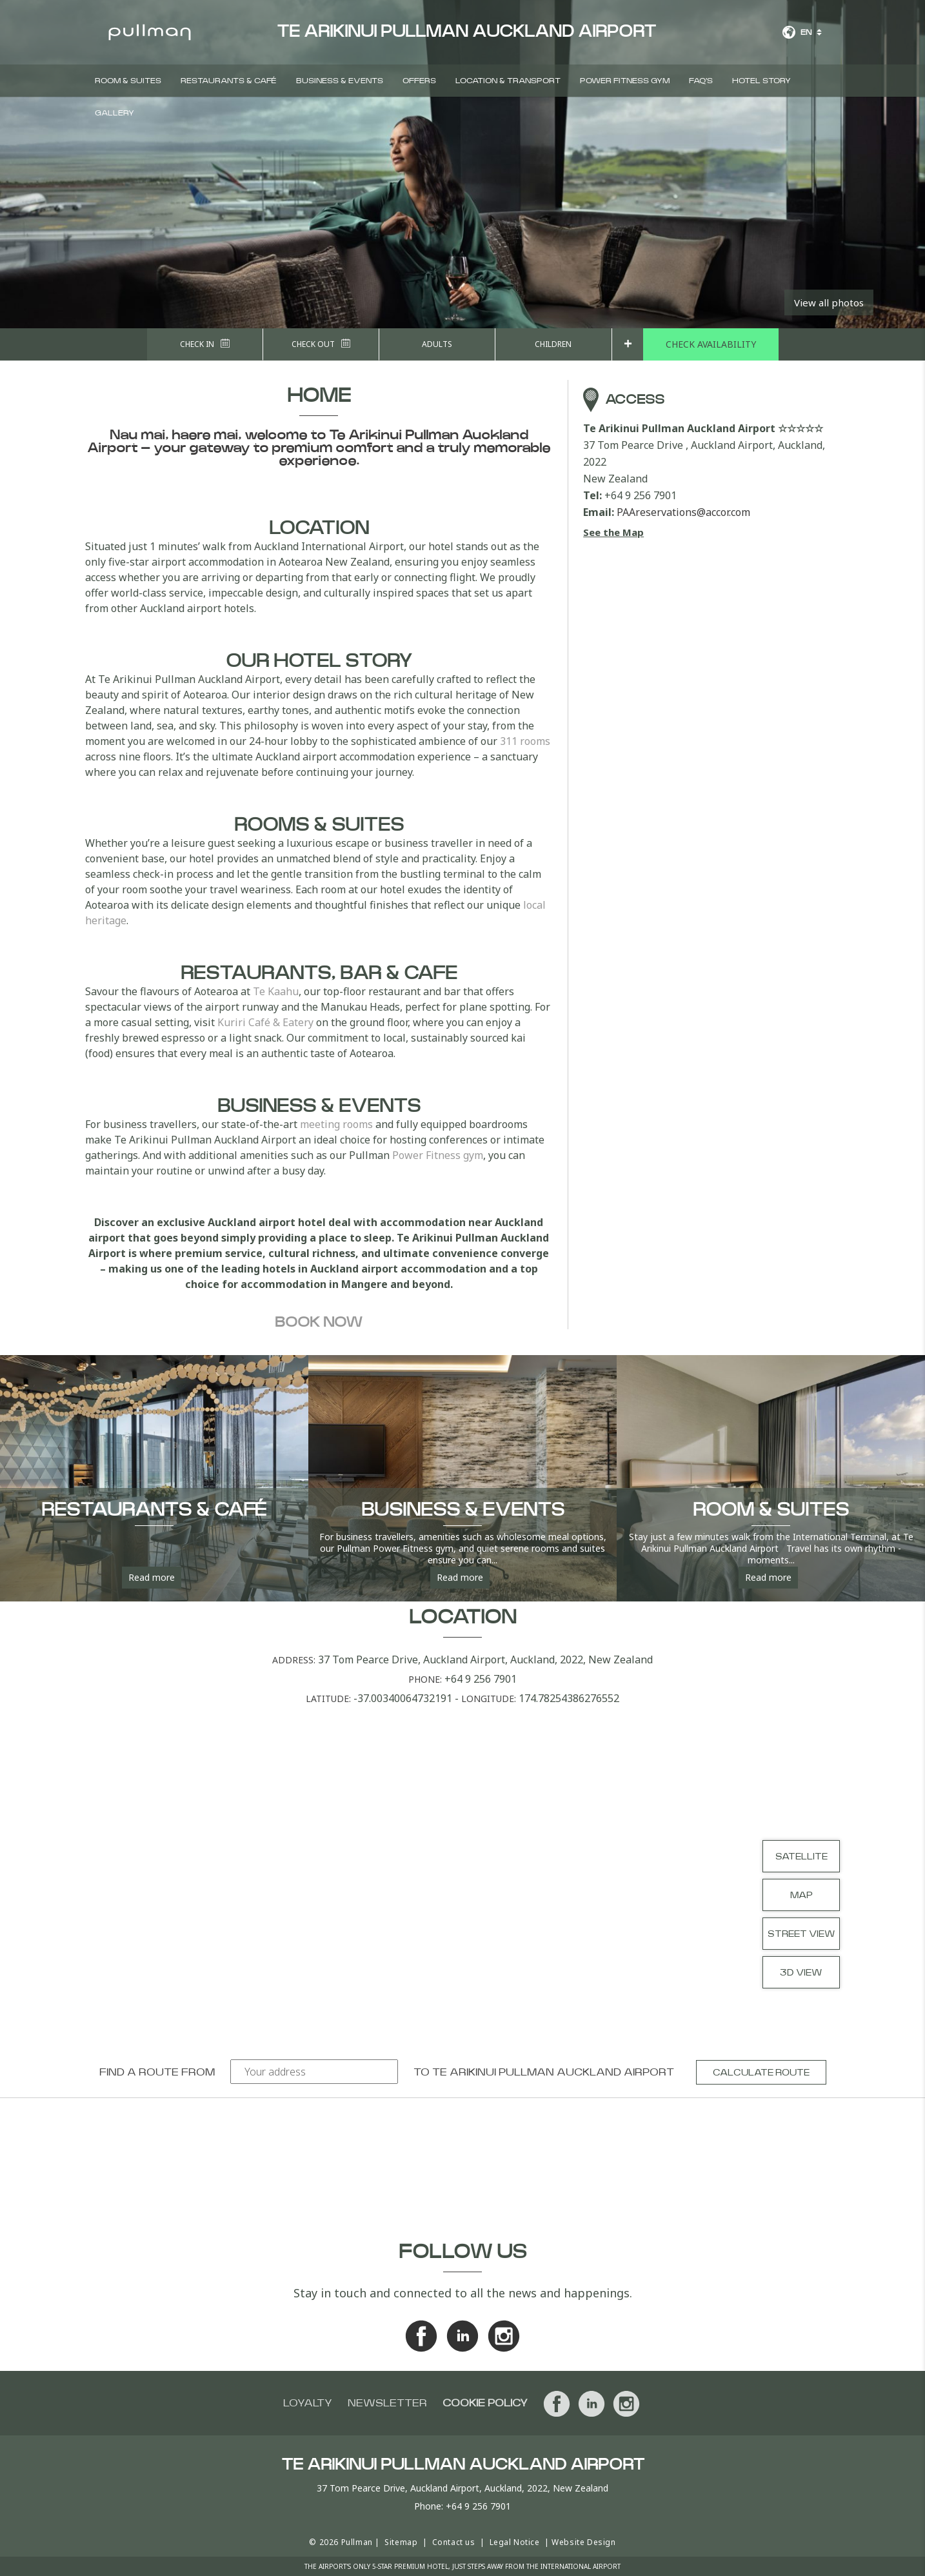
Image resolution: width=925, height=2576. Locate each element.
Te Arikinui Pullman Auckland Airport (553, 2072)
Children (553, 344)
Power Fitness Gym (625, 80)
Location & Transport (508, 80)
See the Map (613, 532)
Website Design (583, 2542)
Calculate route (761, 2072)
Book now (319, 1322)
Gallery (114, 113)
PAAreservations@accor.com (683, 512)
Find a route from (157, 2072)
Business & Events (339, 80)
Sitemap (400, 2542)
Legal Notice (515, 2542)
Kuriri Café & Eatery (265, 1022)
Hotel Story (761, 80)
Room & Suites (128, 80)
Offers (419, 80)
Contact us (453, 2542)
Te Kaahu (276, 991)
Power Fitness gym (437, 1155)
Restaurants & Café (229, 80)
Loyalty (307, 2403)
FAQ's (701, 80)
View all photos (829, 302)
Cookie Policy (485, 2403)
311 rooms (525, 741)
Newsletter (387, 2403)
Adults (437, 344)
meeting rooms (336, 1124)
